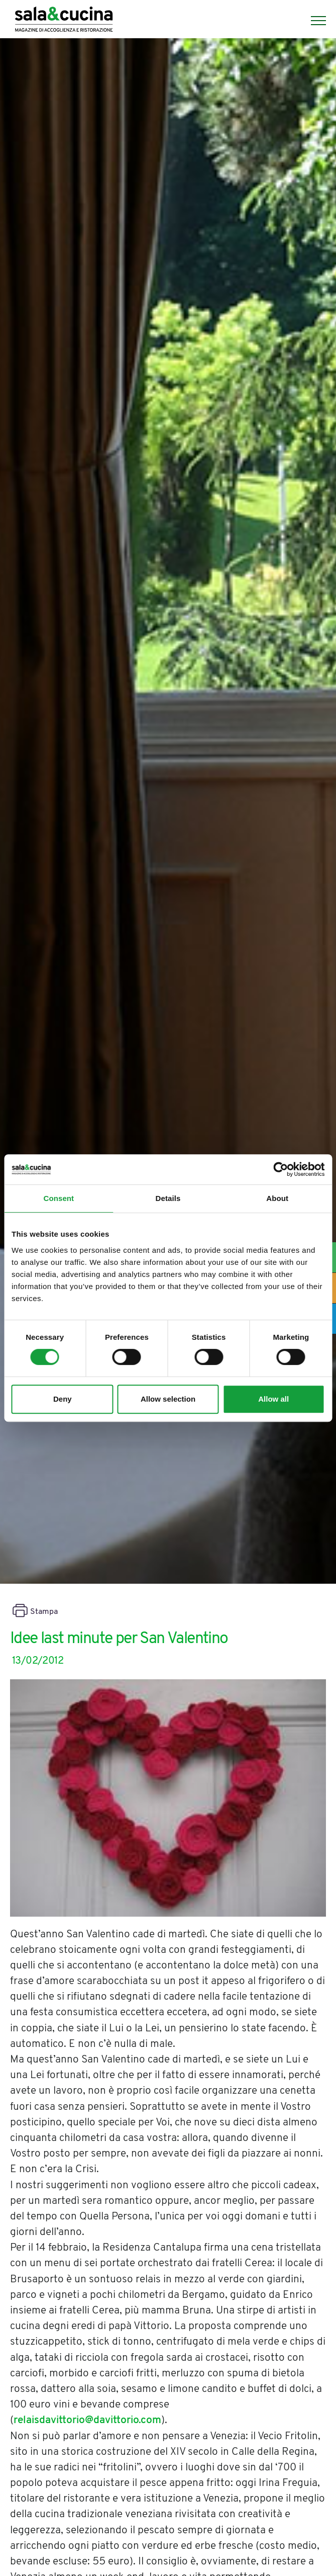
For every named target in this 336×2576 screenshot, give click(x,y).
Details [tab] (168, 1198)
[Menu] (313, 20)
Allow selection (168, 1399)
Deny (62, 1399)
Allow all (273, 1399)
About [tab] (277, 1198)
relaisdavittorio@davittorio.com (87, 2420)
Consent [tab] (58, 1198)
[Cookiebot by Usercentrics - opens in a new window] (280, 1169)
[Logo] (64, 21)
